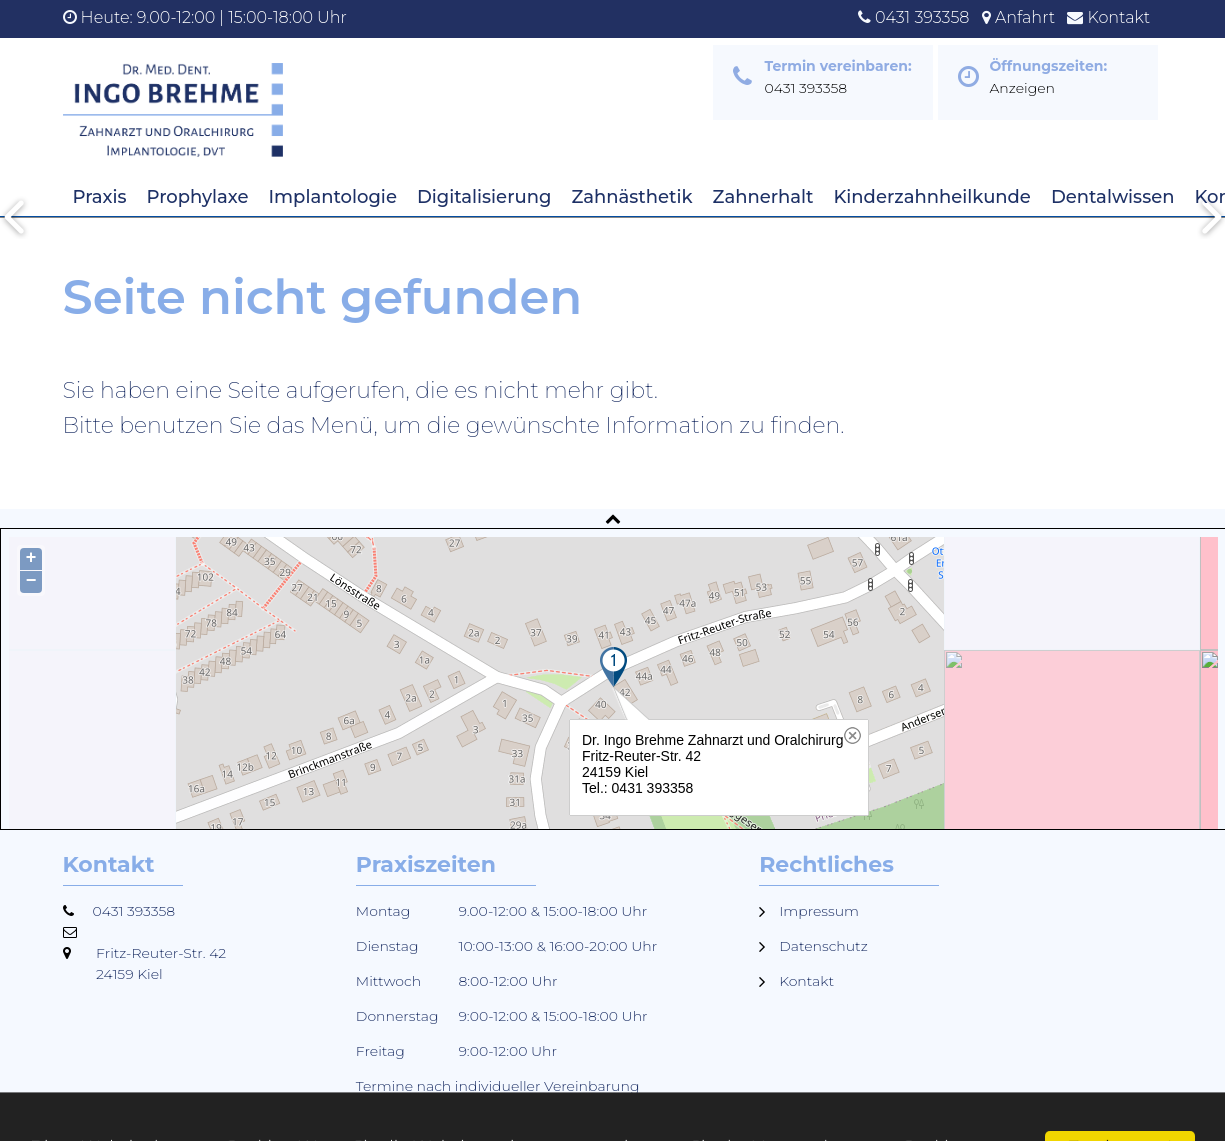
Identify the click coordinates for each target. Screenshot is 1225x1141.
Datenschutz (823, 946)
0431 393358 (922, 17)
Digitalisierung (484, 197)
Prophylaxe (198, 197)
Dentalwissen (1113, 197)
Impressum (819, 911)
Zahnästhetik (631, 197)
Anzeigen (1023, 88)
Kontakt (1119, 17)
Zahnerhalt (763, 197)
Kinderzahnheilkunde (932, 197)
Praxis (100, 197)
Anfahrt (1025, 17)
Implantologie (333, 197)
